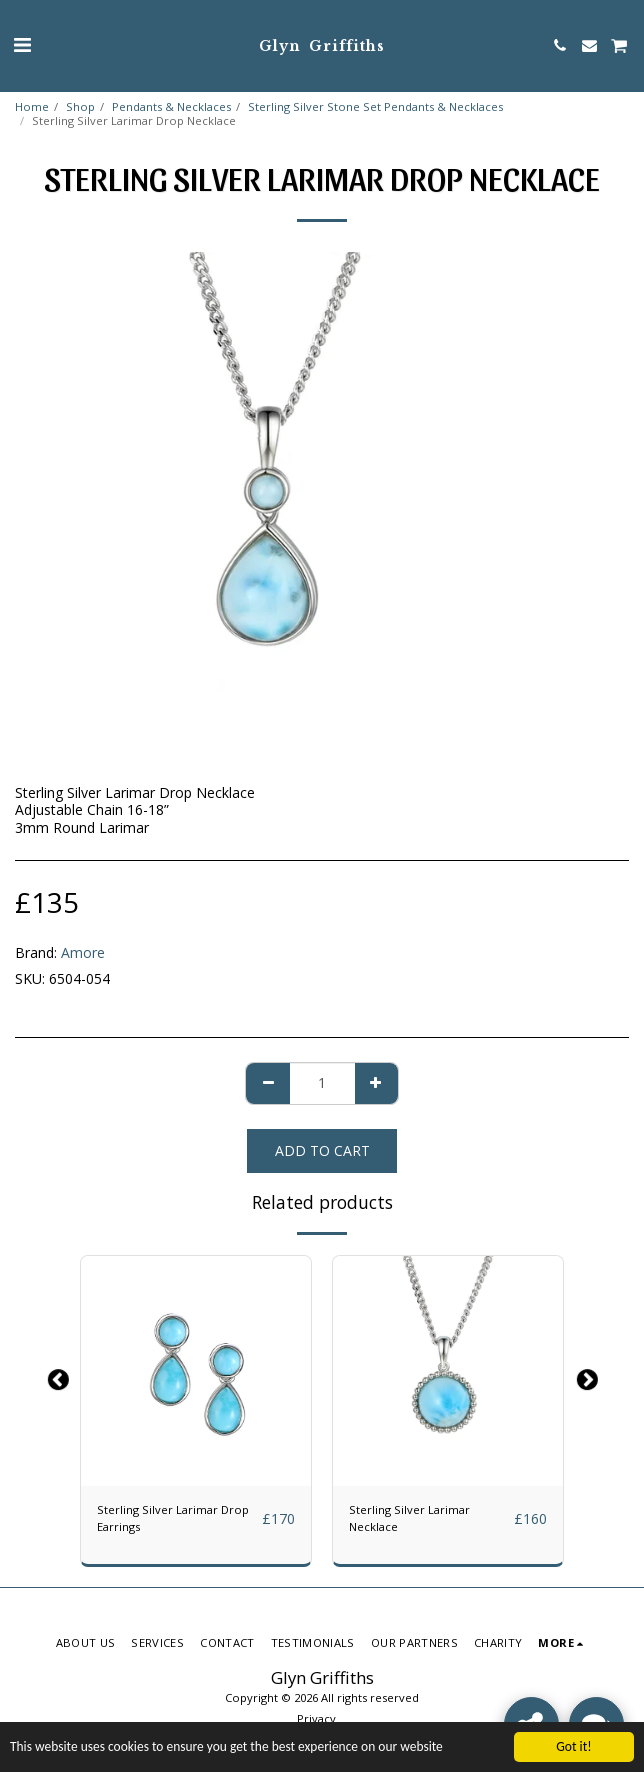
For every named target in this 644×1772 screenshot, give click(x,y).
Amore (83, 952)
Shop (80, 106)
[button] (22, 44)
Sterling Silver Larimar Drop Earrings (173, 1518)
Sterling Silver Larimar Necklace (409, 1518)
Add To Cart (322, 1150)
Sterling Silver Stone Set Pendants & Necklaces (375, 106)
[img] (196, 1371)
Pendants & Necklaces (171, 106)
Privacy (316, 1718)
